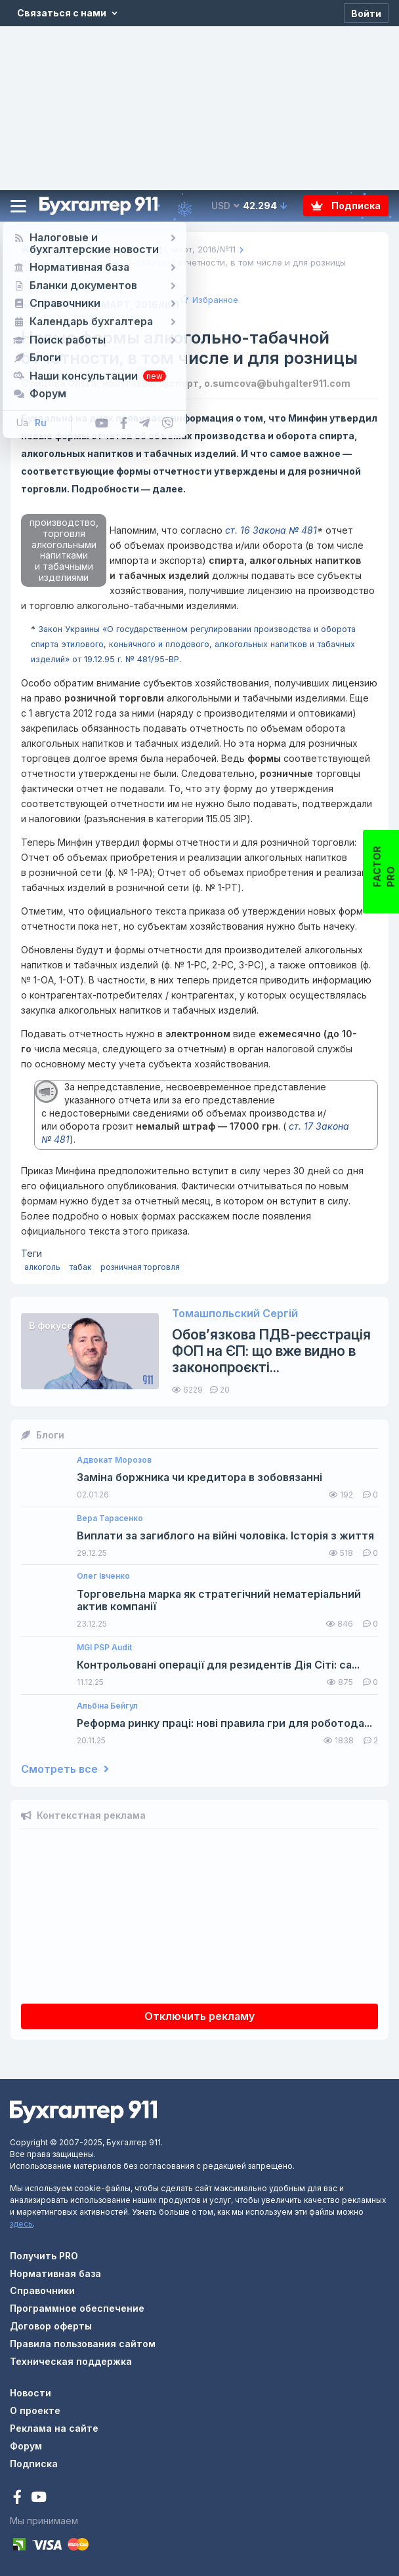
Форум (26, 2445)
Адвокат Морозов (114, 1460)
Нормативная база (55, 2273)
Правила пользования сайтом (83, 2343)
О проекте (35, 2410)
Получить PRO (44, 2255)
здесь (21, 2224)
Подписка (346, 205)
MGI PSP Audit (104, 1647)
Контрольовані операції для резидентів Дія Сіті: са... (218, 1665)
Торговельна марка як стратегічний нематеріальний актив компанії (219, 1600)
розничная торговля (140, 1267)
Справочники (42, 2290)
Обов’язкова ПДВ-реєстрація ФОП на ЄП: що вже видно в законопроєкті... (271, 1351)
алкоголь (42, 1267)
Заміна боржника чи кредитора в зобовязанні (199, 1477)
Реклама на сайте (54, 2428)
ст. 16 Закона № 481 (271, 530)
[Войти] (366, 13)
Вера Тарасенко (110, 1518)
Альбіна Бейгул (107, 1706)
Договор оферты (51, 2325)
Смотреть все (65, 1769)
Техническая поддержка (71, 2361)
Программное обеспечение (77, 2308)
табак (80, 1267)
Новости (30, 2392)
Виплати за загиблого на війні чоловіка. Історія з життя (225, 1536)
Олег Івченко (103, 1576)
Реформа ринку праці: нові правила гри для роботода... (224, 1723)
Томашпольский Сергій (235, 1313)
